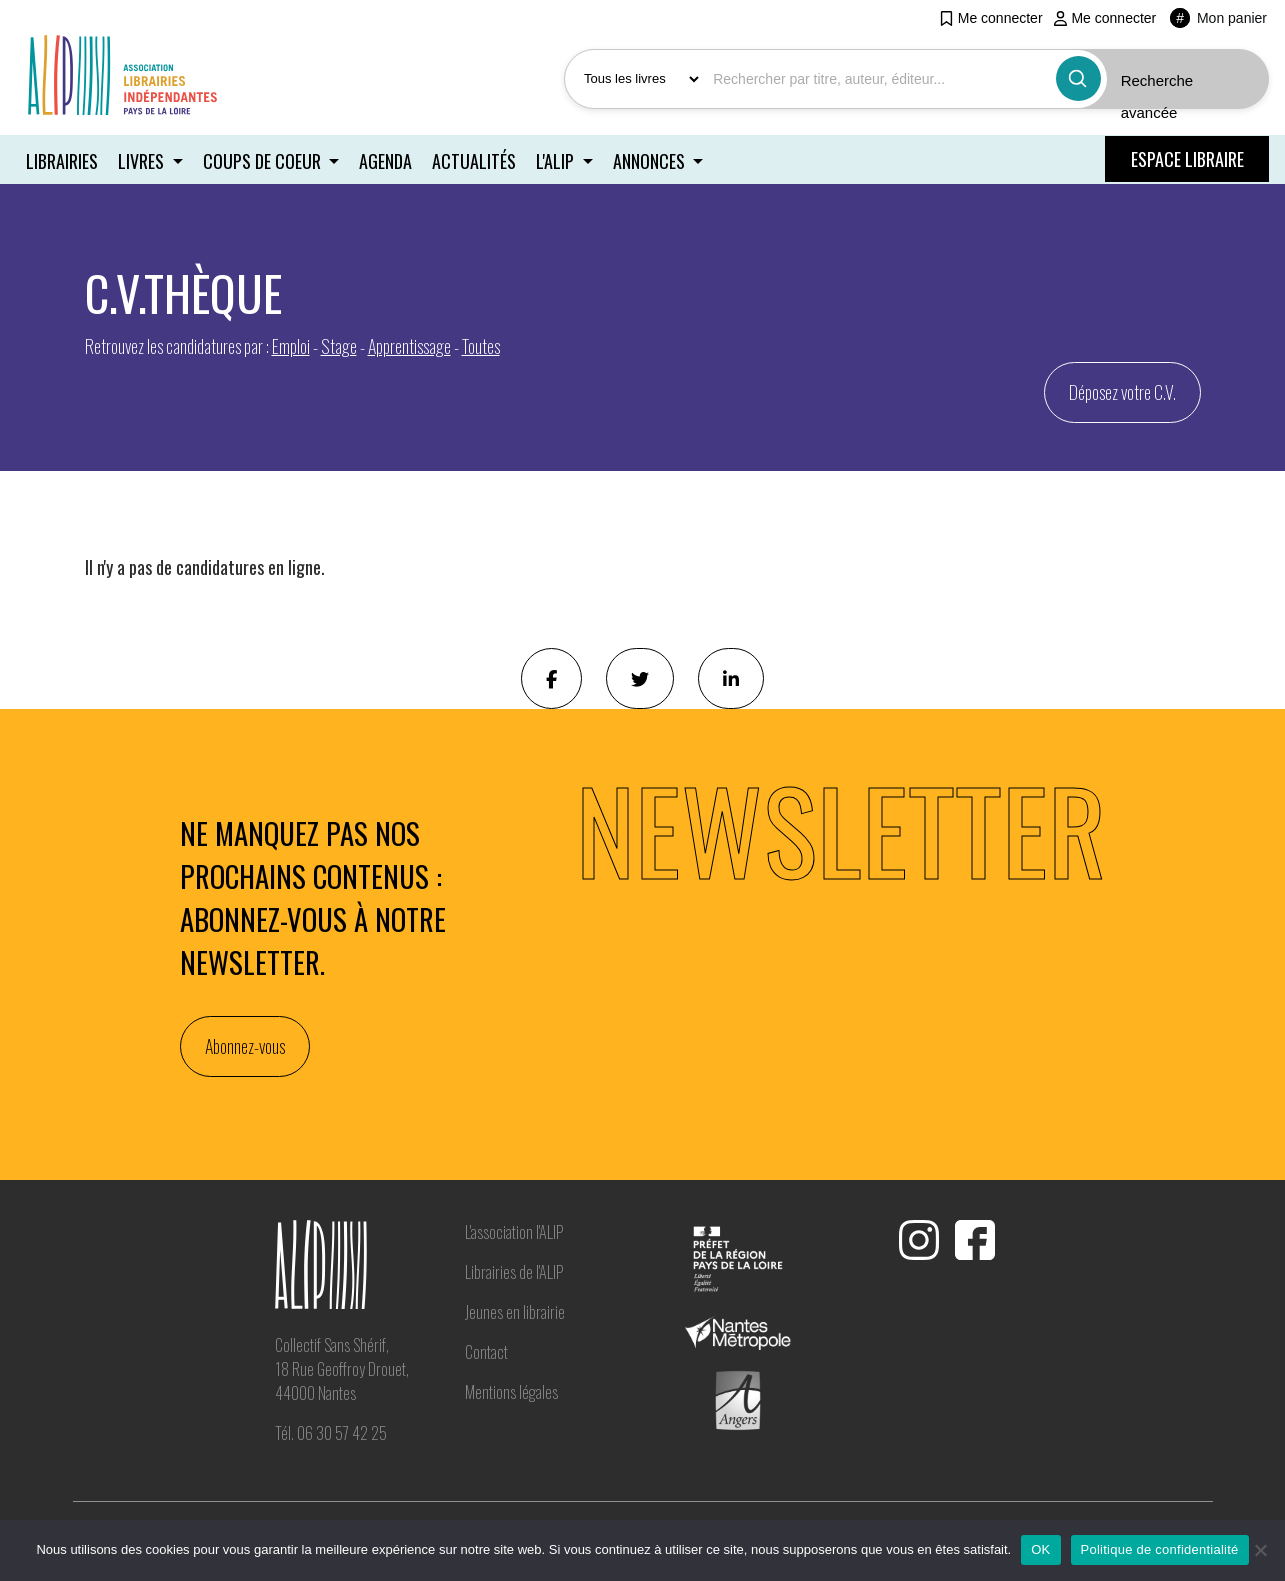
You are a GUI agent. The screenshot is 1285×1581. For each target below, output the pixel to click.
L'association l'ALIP (514, 1230)
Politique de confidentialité (1160, 1549)
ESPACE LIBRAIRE (1187, 159)
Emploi (291, 344)
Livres (144, 160)
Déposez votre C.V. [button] (1122, 390)
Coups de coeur (265, 160)
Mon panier (1218, 18)
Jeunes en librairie (515, 1310)
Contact (486, 1350)
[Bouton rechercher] (1078, 78)
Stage (339, 344)
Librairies (62, 160)
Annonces (654, 160)
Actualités (476, 160)
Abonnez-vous (245, 1045)
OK (1040, 1549)
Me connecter (991, 18)
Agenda (386, 160)
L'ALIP (560, 160)
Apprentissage (409, 344)
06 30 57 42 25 (342, 1432)
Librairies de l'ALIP (514, 1270)
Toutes (481, 344)
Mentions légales (511, 1390)
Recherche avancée (1157, 96)
